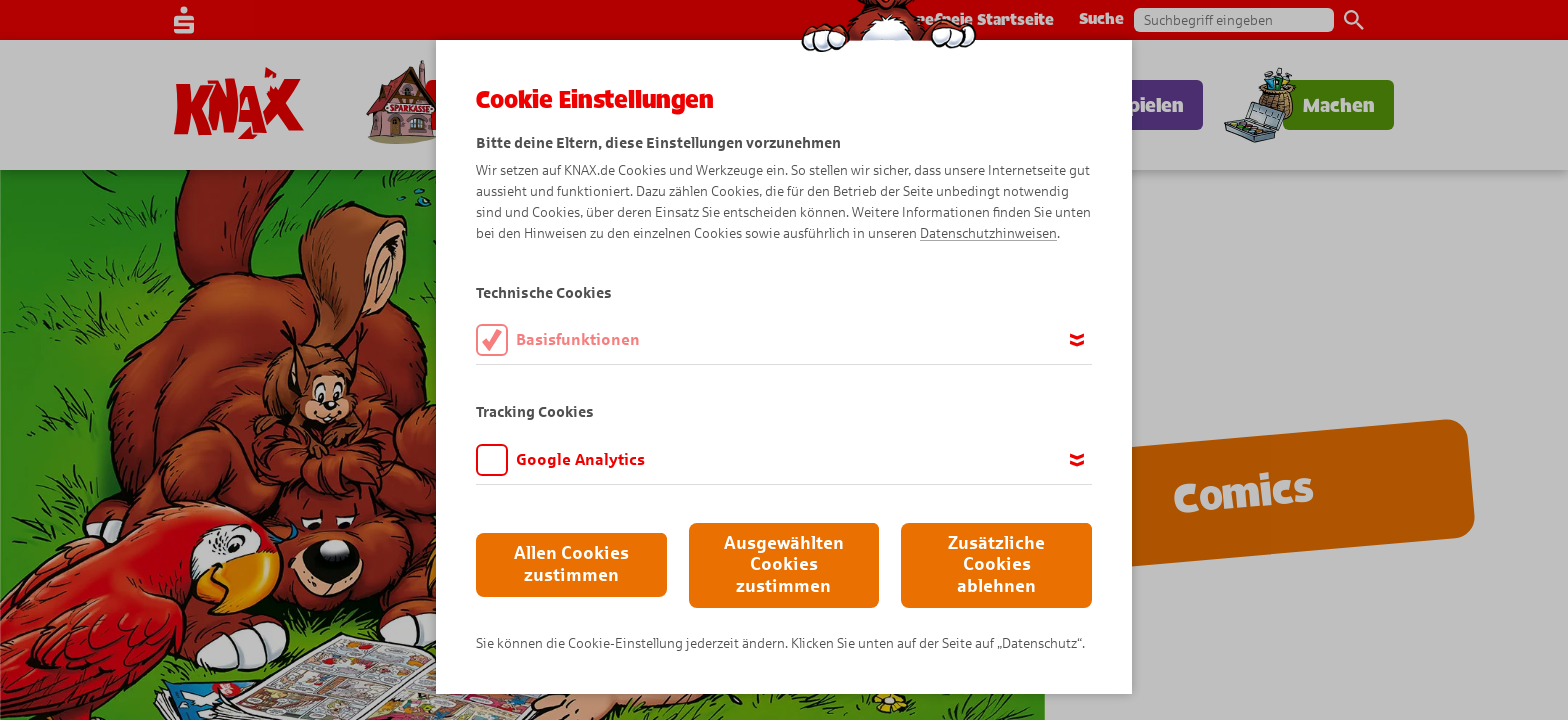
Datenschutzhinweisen (988, 233)
